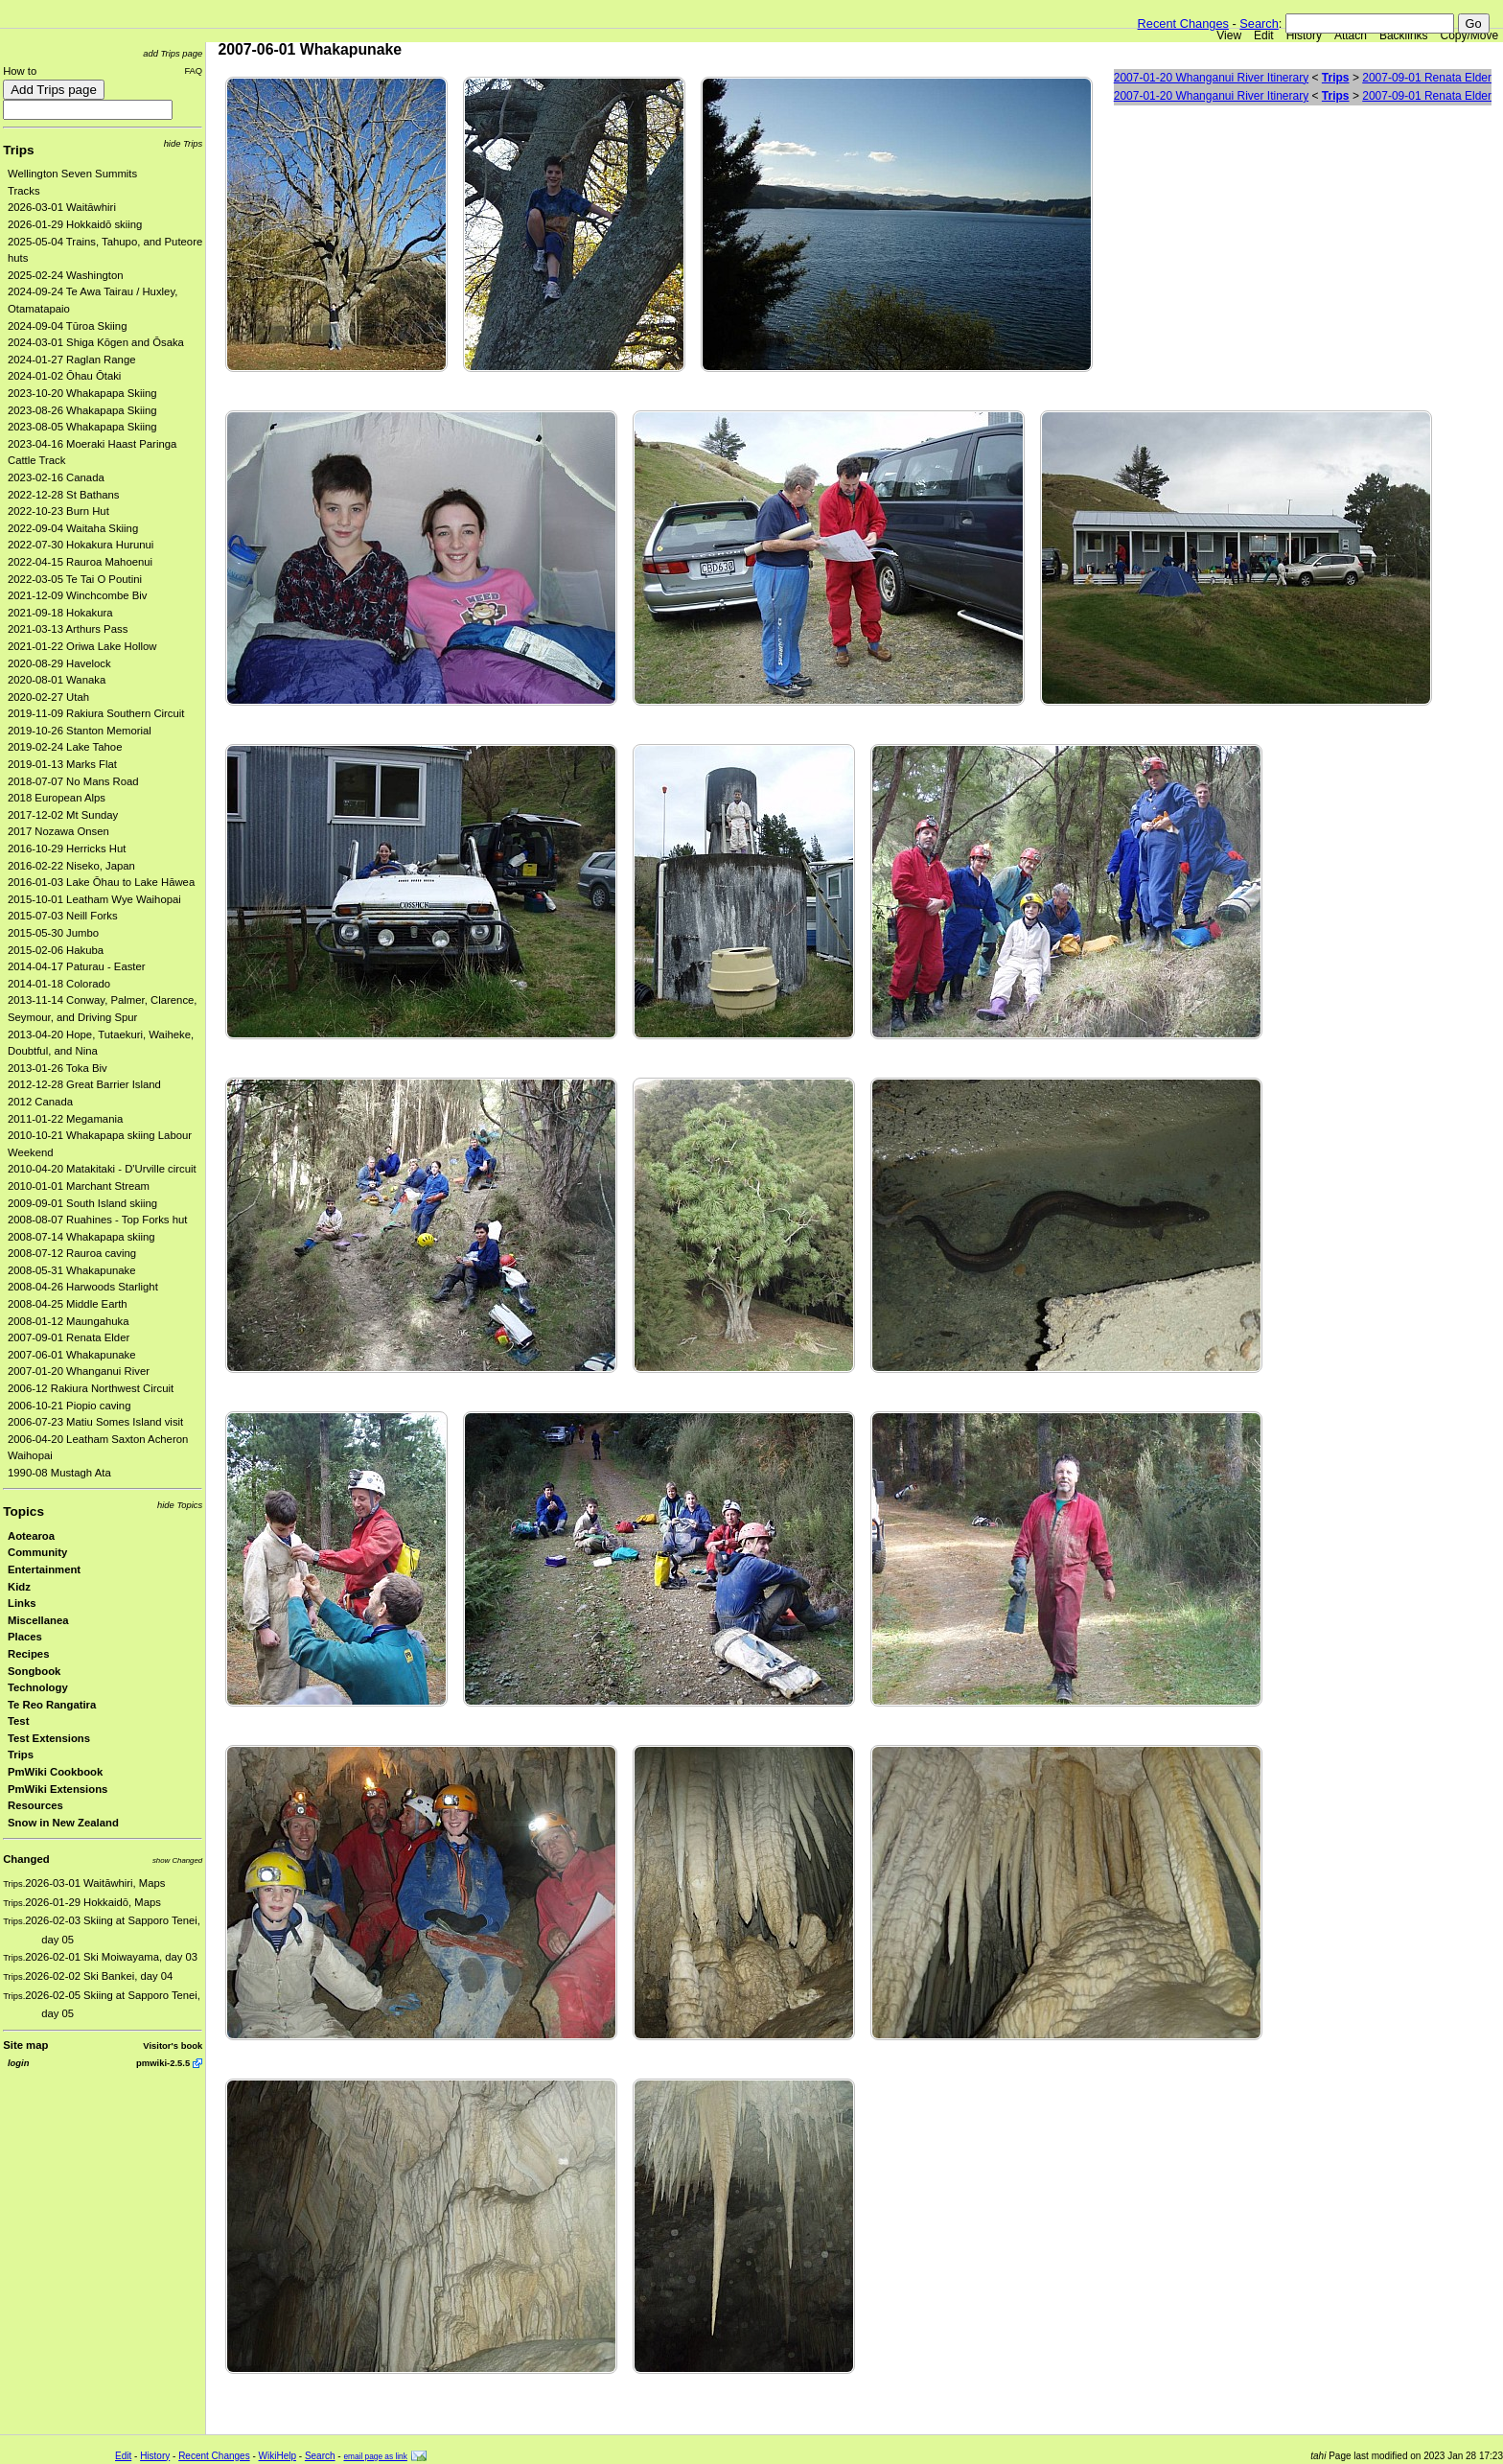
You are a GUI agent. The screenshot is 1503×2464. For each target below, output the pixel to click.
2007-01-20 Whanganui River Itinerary (1211, 77)
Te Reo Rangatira (52, 1704)
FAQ (193, 70)
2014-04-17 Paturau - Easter (77, 966)
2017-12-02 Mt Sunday (63, 815)
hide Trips (183, 143)
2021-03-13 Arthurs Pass (67, 629)
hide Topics (179, 1504)
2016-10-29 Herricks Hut (67, 848)
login (18, 2062)
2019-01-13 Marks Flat (62, 764)
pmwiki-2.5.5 (163, 2062)
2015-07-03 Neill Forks (63, 915)
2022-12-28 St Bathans (64, 494)
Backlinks (1403, 35)
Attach (1350, 35)
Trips (18, 150)
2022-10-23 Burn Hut (58, 511)
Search (1259, 23)
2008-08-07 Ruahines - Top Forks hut (97, 1219)
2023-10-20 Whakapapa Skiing (82, 393)
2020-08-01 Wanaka (56, 680)
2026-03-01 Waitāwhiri (62, 207)
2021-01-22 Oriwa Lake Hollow (82, 646)
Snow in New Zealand (63, 1822)
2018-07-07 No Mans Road (73, 781)
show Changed (177, 1860)
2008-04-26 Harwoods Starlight (83, 1286)
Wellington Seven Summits (72, 173)
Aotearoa (31, 1536)
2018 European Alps (56, 797)
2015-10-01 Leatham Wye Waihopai (94, 899)
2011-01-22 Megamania (65, 1119)
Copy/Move (1470, 35)
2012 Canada (40, 1101)
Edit (1264, 35)
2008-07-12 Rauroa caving (72, 1253)
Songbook (34, 1671)
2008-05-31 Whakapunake (72, 1270)
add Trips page (172, 53)
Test (18, 1721)
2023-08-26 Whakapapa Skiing (82, 410)
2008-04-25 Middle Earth (67, 1304)
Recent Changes (1183, 23)
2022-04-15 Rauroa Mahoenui (80, 562)
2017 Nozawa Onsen (58, 831)
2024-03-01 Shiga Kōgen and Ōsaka (96, 342)
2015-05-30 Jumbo (53, 933)
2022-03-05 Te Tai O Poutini (75, 579)
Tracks (24, 191)
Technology (38, 1687)
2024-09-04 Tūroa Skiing (67, 326)
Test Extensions (49, 1738)
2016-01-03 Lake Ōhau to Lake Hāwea (101, 882)
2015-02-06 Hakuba (56, 950)
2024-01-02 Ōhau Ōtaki (64, 376)
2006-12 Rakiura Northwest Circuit (90, 1388)
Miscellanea (38, 1620)
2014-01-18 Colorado (59, 983)
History (1304, 35)
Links (22, 1603)
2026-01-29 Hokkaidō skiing (75, 224)
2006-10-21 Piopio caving (69, 1405)
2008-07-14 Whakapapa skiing (81, 1237)
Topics (23, 1511)
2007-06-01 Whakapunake (72, 1354)
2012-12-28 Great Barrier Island (84, 1084)
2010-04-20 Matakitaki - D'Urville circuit (102, 1168)
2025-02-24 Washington (66, 275)
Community (37, 1552)
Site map (25, 2045)
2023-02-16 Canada (56, 477)
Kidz (19, 1586)
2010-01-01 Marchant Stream (79, 1186)
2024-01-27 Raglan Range (72, 359)
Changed (26, 1859)
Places (25, 1636)
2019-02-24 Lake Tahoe (65, 747)
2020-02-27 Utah (48, 697)
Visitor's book (172, 2045)
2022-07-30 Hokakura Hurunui (80, 544)
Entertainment (44, 1569)
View (1228, 35)
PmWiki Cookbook (55, 1772)
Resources (35, 1805)
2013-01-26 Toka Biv (57, 1068)
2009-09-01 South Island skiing (82, 1203)
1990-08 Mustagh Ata (59, 1472)
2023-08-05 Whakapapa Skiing (82, 426)
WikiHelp (277, 2456)
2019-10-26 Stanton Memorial (79, 730)
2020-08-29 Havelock (59, 663)
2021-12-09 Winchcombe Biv (77, 595)
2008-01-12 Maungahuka (68, 1321)
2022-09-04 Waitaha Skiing (73, 528)
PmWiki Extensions (57, 1789)
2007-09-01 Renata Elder (68, 1337)
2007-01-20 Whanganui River (79, 1371)
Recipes (28, 1654)
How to (19, 71)
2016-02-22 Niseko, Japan (71, 866)
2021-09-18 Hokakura (60, 612)
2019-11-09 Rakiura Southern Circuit (96, 713)
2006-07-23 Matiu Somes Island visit (95, 1422)
